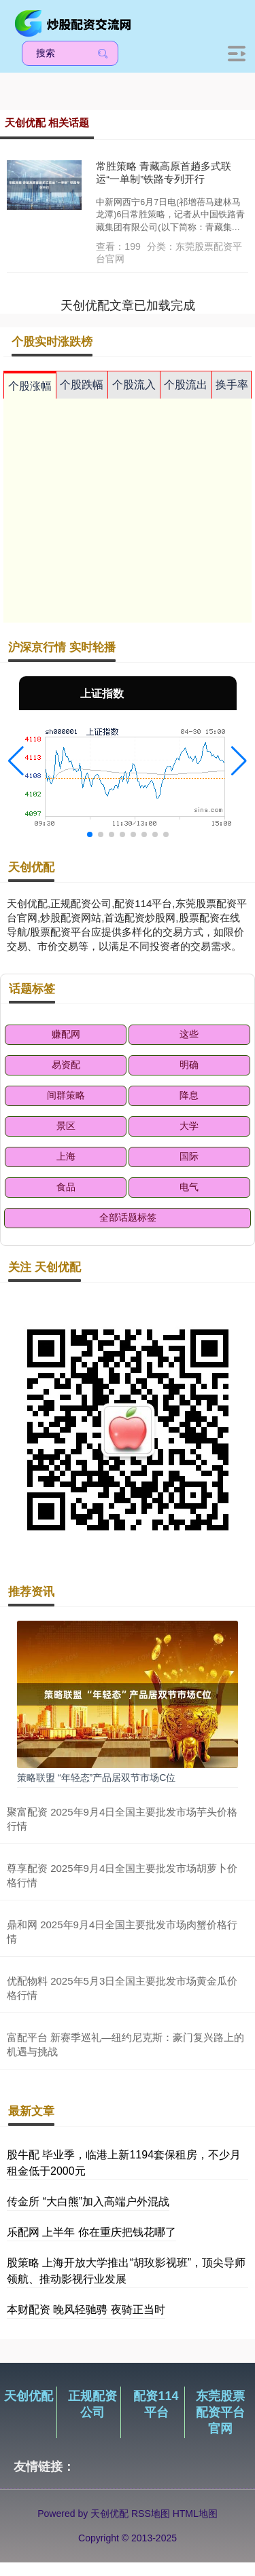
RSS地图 (150, 2513)
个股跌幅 (81, 384)
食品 (65, 1186)
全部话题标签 (127, 1217)
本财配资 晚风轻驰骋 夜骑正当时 (86, 2309)
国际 (189, 1156)
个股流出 (185, 384)
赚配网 (66, 1034)
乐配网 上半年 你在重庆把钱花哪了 (91, 2232)
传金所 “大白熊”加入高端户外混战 (88, 2201)
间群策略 (66, 1095)
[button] (16, 761)
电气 (189, 1186)
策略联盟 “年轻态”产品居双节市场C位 (96, 1777)
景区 (65, 1125)
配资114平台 (155, 2404)
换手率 (232, 384)
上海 (65, 1156)
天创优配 (28, 2396)
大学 (189, 1125)
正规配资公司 (92, 2404)
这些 (189, 1034)
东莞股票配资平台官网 (220, 2412)
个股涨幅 (30, 386)
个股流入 (134, 384)
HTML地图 (195, 2513)
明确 (189, 1064)
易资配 (66, 1064)
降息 (189, 1095)
